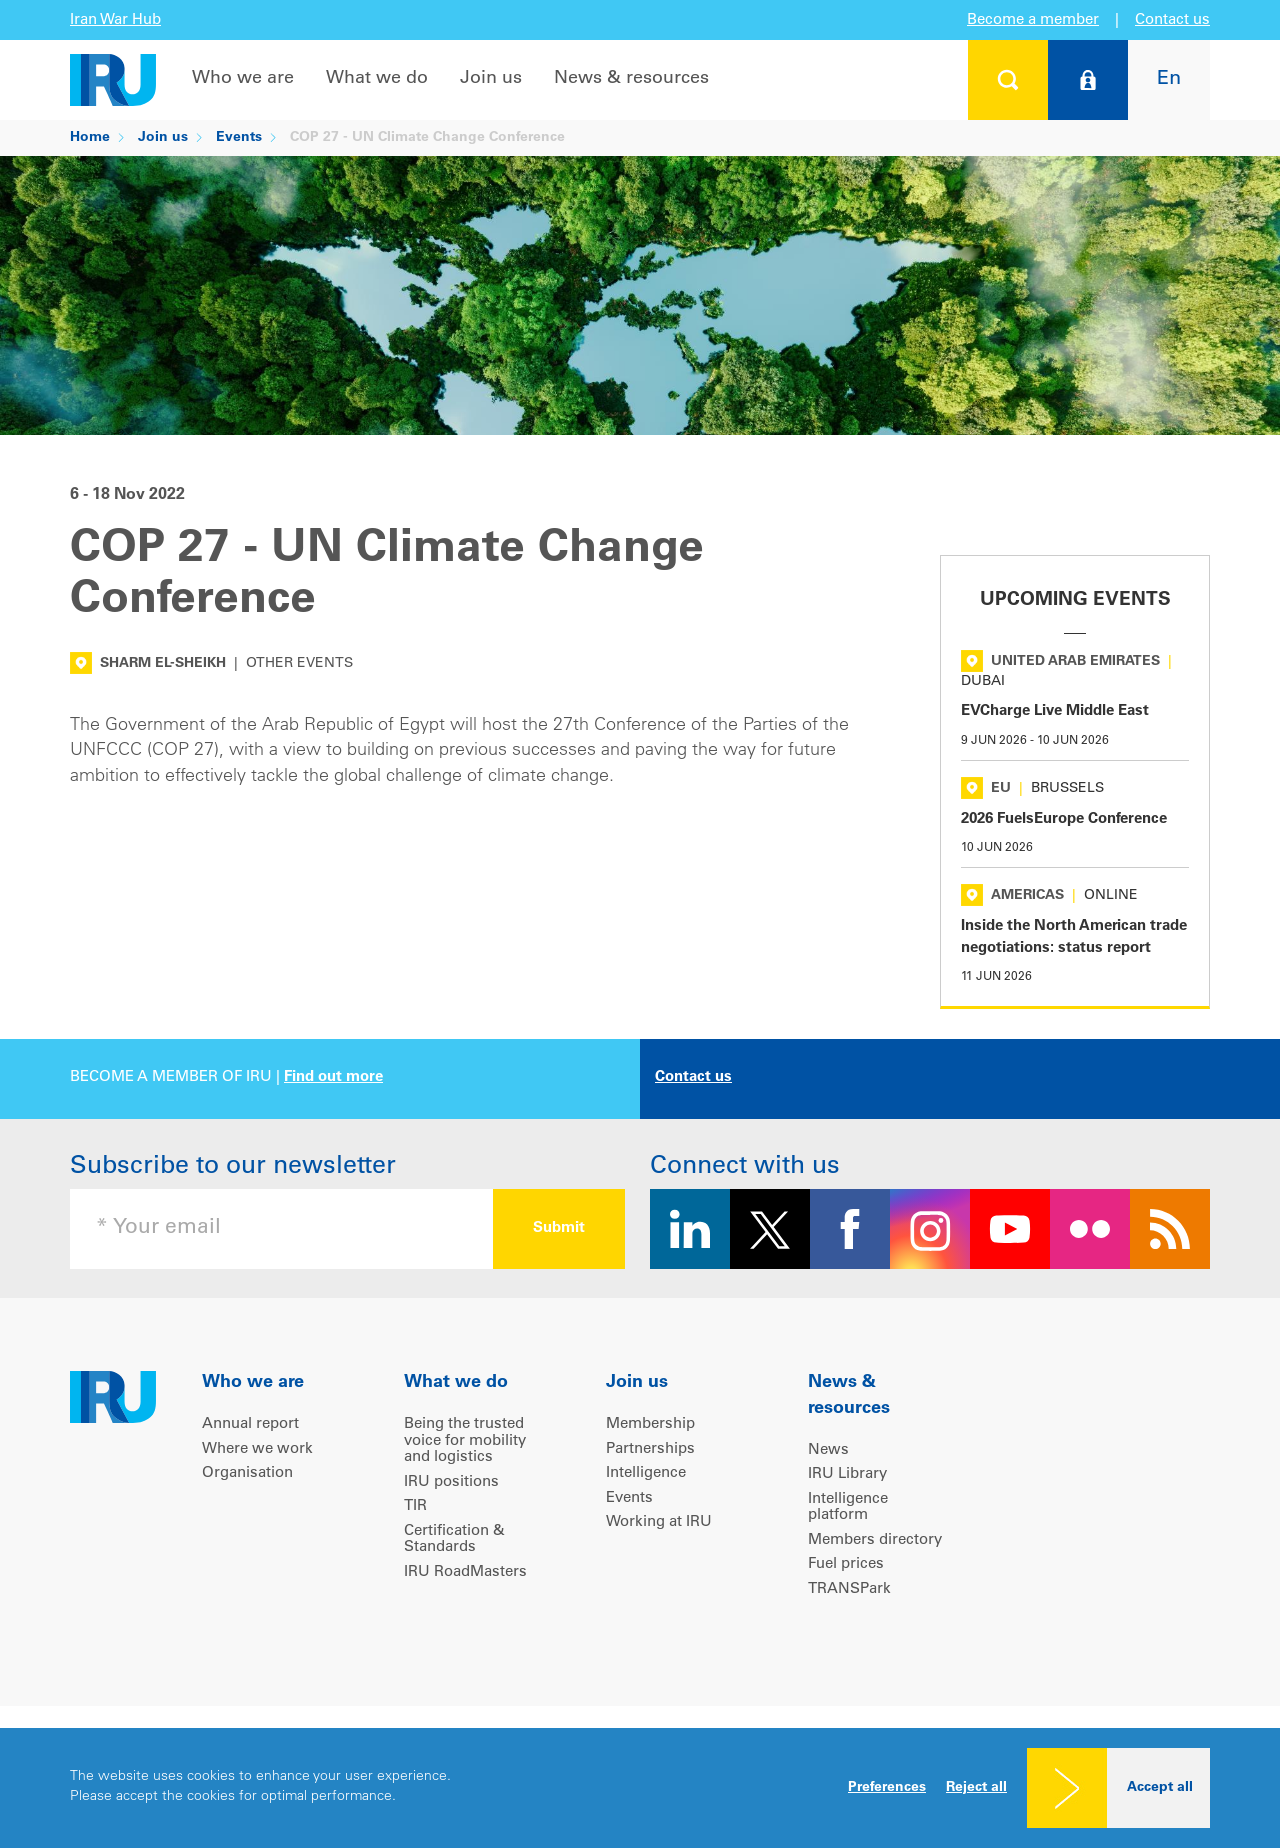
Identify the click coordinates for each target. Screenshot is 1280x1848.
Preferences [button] (887, 1788)
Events (239, 138)
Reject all (976, 1788)
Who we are (243, 79)
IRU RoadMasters (465, 1572)
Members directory (875, 1540)
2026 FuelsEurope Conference (1064, 819)
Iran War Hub (115, 20)
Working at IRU (659, 1522)
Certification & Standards (454, 1540)
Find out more (333, 1077)
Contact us (1172, 20)
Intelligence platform (848, 1508)
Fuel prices (846, 1564)
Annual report (250, 1424)
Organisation (247, 1473)
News (828, 1450)
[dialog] (640, 1788)
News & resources (631, 79)
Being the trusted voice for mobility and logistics (465, 1441)
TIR (415, 1506)
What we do (377, 79)
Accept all (1160, 1788)
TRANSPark (849, 1589)
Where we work (257, 1449)
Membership (650, 1424)
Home (90, 138)
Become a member (1033, 20)
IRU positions (451, 1482)
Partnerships (650, 1449)
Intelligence (646, 1473)
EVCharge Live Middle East (1055, 711)
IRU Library (847, 1474)
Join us (491, 79)
